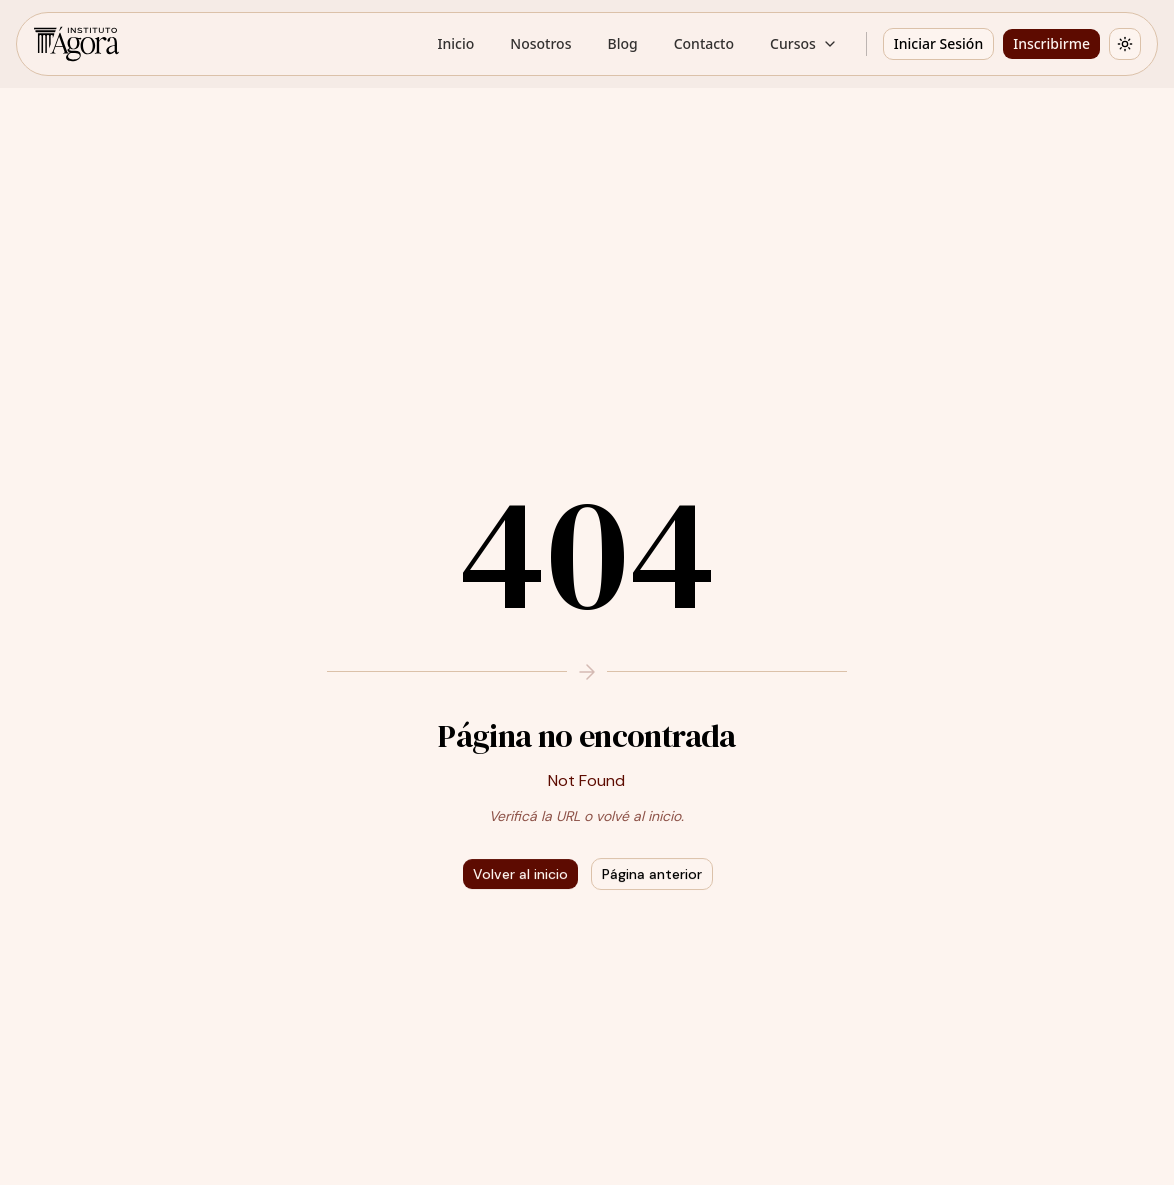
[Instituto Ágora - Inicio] (76, 44)
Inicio (456, 43)
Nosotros (540, 43)
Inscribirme (1051, 43)
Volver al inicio (520, 874)
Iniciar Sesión (938, 43)
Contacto (704, 43)
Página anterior (652, 874)
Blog (622, 43)
